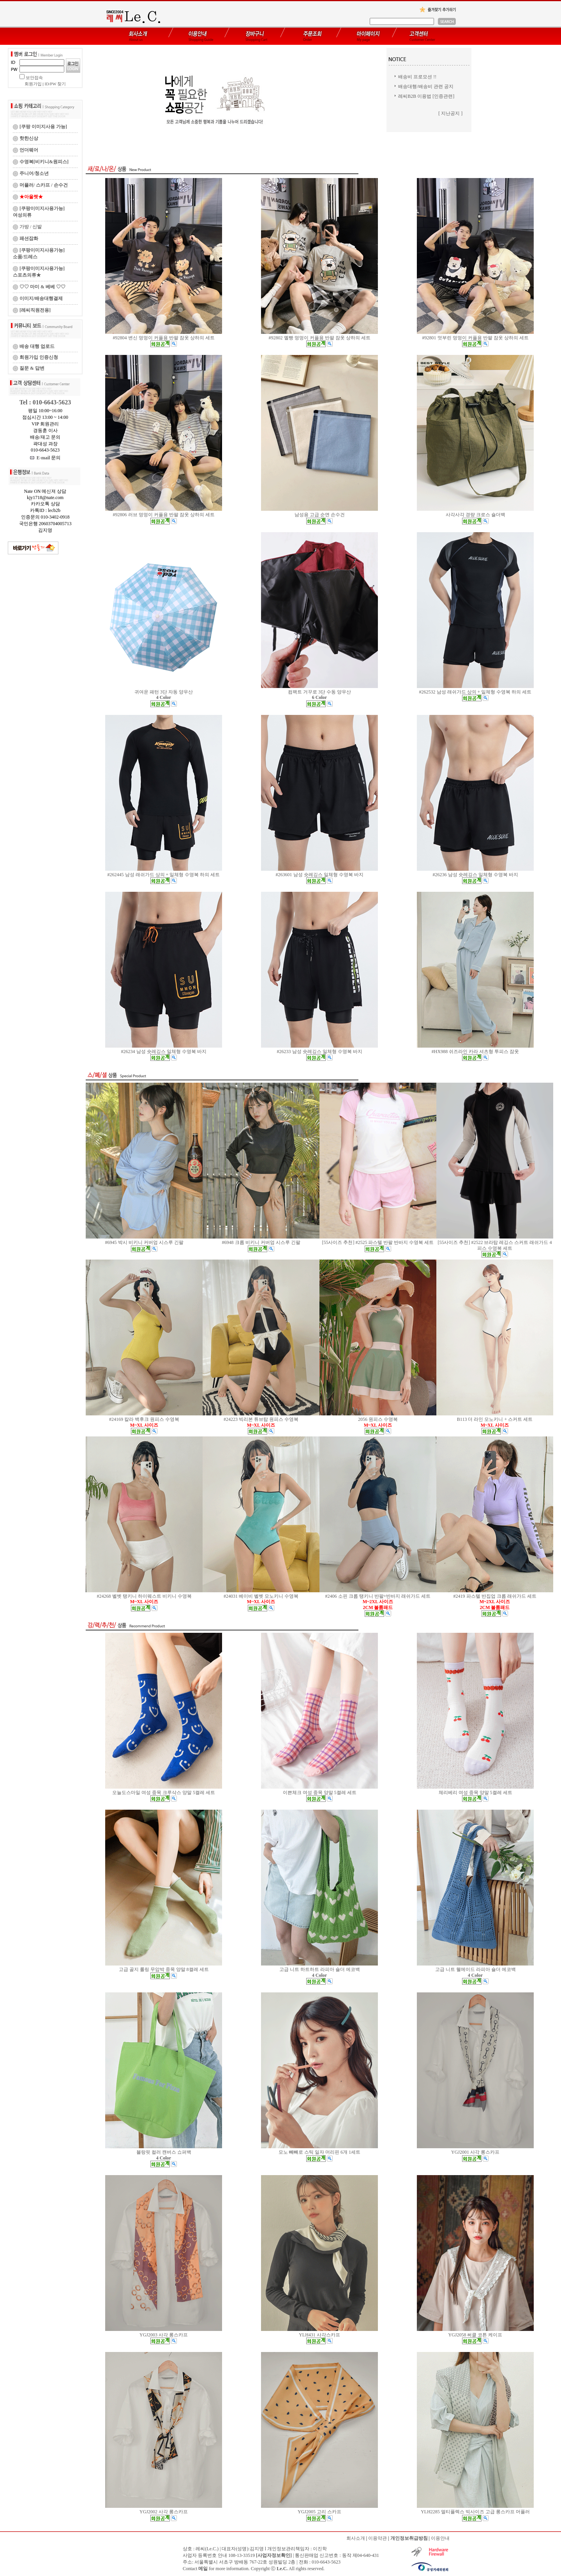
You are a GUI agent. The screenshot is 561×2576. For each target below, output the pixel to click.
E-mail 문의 (45, 458)
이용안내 (440, 2538)
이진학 (320, 2548)
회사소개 (355, 2538)
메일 (203, 2568)
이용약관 (377, 2538)
